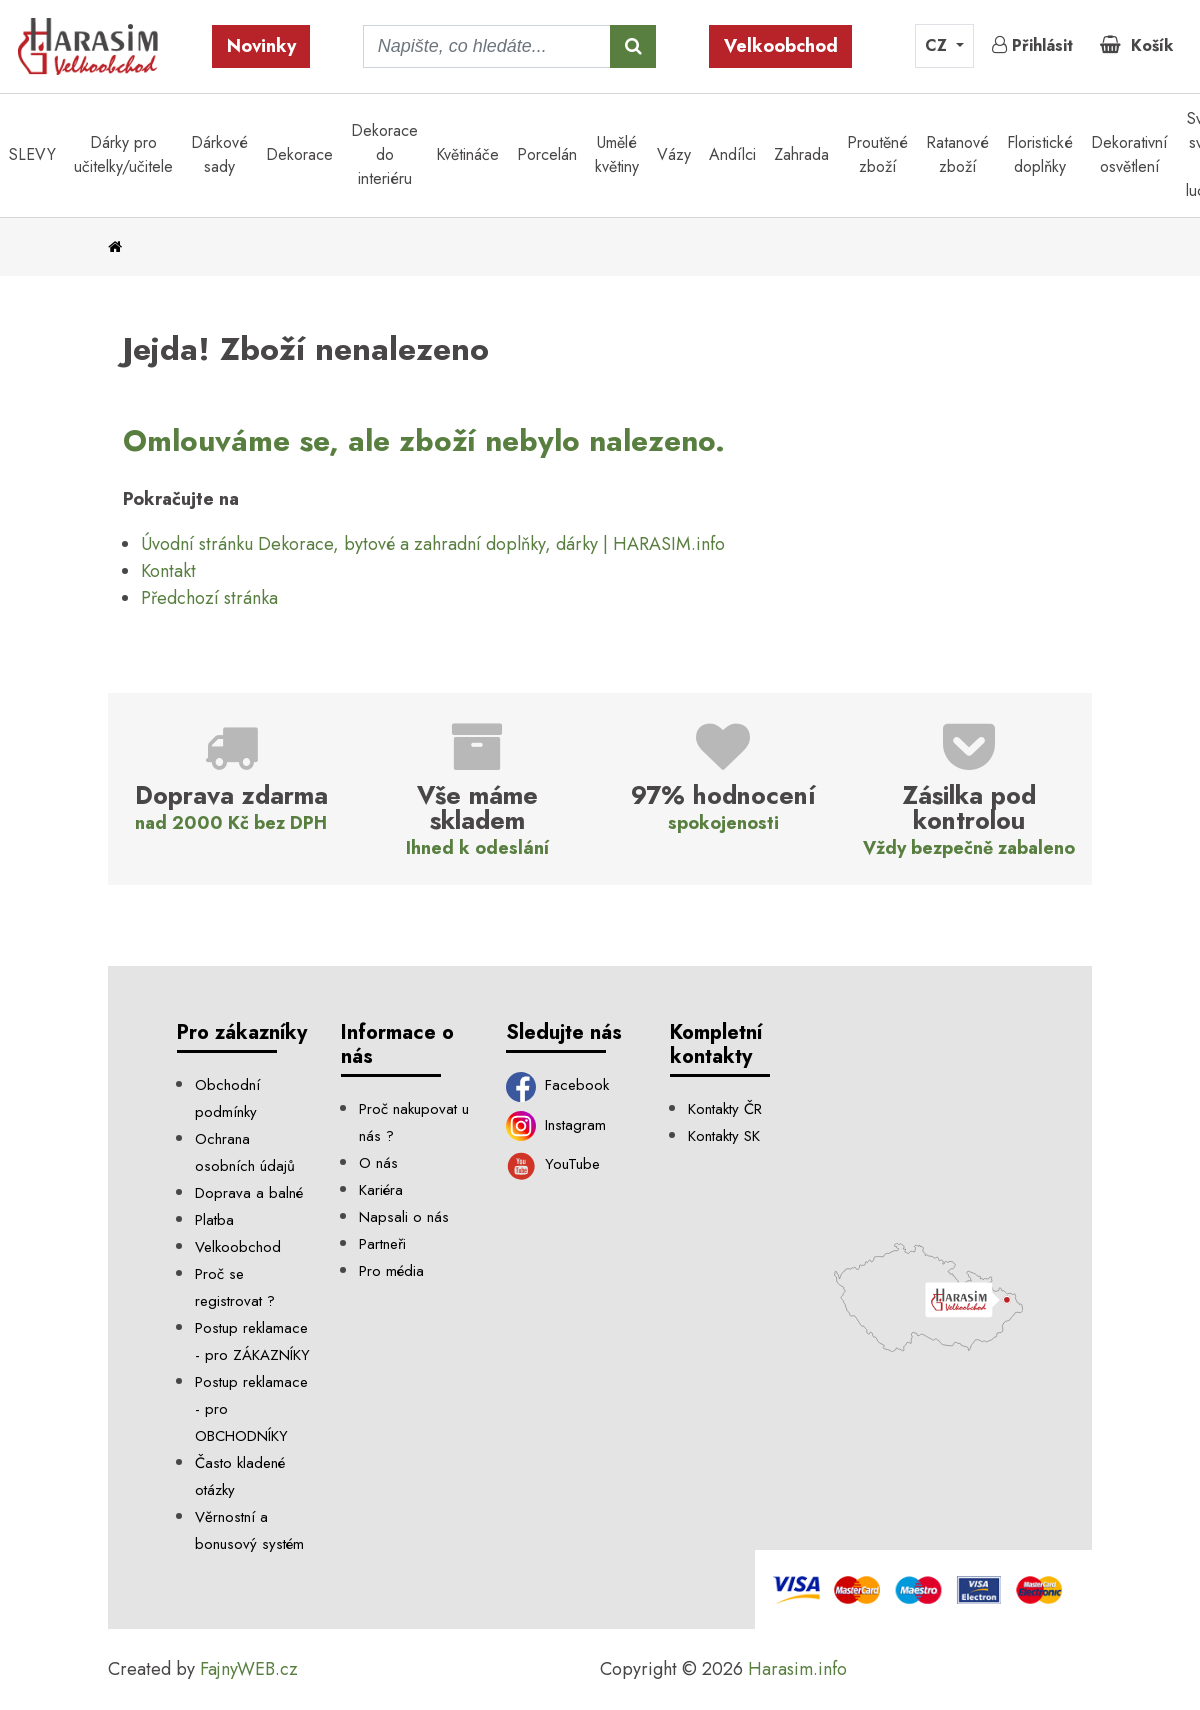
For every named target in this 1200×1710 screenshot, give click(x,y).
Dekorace (299, 154)
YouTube (553, 1164)
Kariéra (381, 1190)
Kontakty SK (724, 1136)
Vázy (674, 154)
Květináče (467, 154)
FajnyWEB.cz (249, 1669)
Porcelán (547, 154)
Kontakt (168, 571)
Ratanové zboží (957, 154)
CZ (938, 45)
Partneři (382, 1244)
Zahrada (801, 154)
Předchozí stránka (209, 598)
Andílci (732, 154)
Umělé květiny (617, 154)
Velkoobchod (781, 46)
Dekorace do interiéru (384, 154)
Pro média (391, 1271)
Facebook (558, 1085)
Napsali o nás (404, 1217)
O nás (378, 1163)
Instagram (556, 1125)
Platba (214, 1220)
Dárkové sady (219, 154)
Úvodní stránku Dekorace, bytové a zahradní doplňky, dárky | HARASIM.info (433, 544)
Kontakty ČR (725, 1109)
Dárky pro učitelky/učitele (123, 154)
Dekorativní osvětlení (1129, 154)
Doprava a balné (249, 1193)
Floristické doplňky (1040, 154)
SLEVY (32, 154)
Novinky (261, 46)
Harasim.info (797, 1669)
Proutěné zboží (877, 154)
